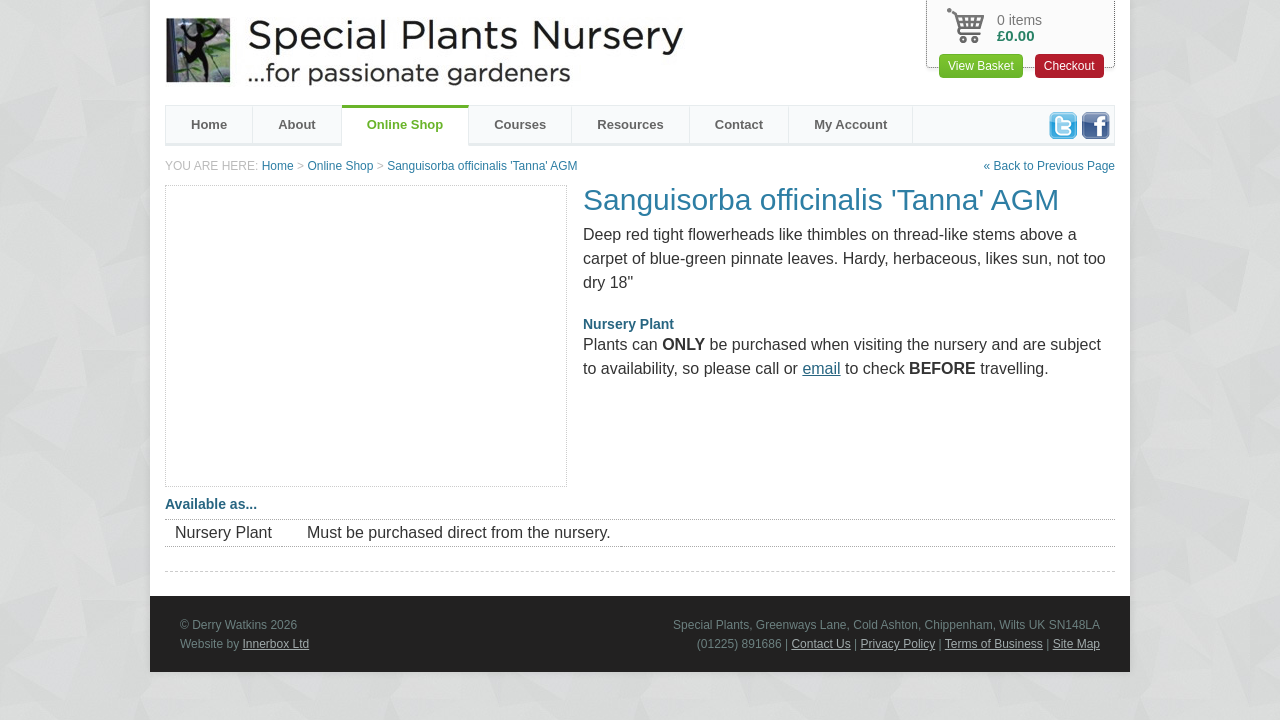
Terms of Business (994, 644)
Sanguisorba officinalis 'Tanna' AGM (482, 166)
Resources (630, 124)
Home (209, 124)
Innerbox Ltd (275, 644)
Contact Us (820, 644)
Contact (739, 124)
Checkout (1069, 66)
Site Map (1076, 644)
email (821, 368)
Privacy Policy (898, 644)
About (297, 124)
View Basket (981, 66)
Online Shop (405, 124)
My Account (850, 124)
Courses (520, 124)
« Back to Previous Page (1049, 166)
